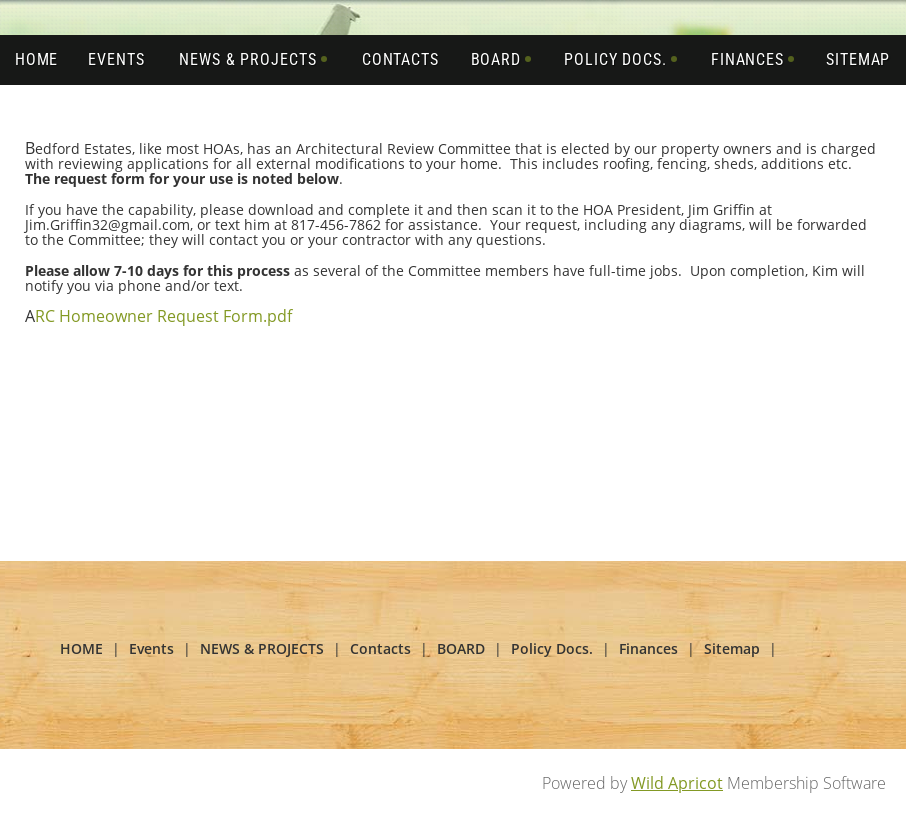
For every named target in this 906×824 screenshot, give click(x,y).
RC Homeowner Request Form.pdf (163, 316)
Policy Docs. (552, 648)
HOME (81, 648)
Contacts (380, 648)
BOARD (461, 648)
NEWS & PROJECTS (262, 648)
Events (151, 648)
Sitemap (732, 648)
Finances (648, 648)
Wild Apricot (677, 783)
